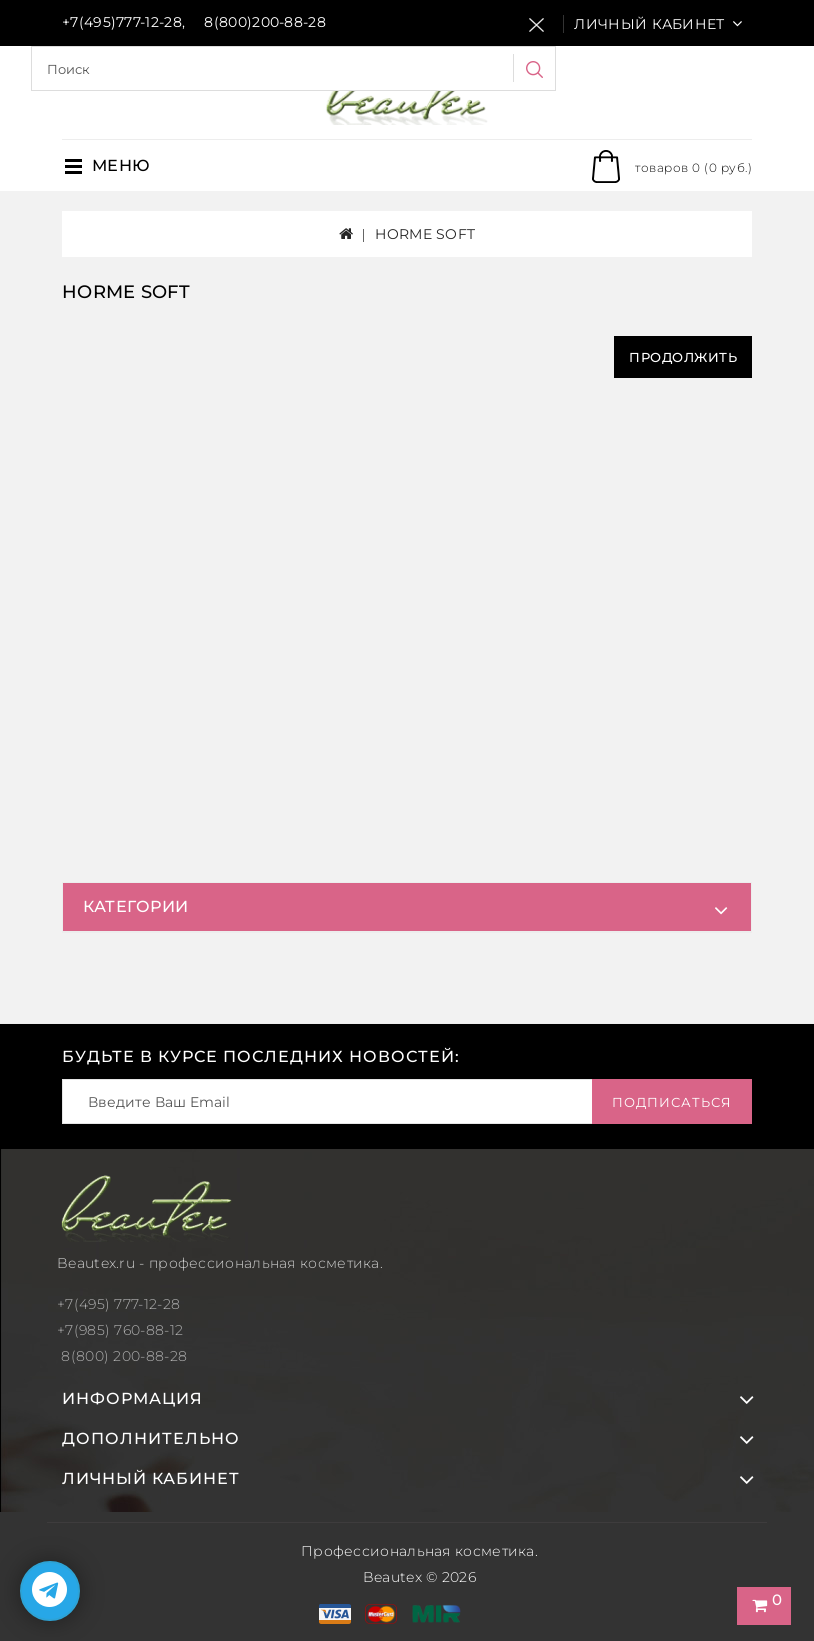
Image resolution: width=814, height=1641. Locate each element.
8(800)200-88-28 (265, 22)
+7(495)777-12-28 (122, 22)
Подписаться (672, 1102)
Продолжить (683, 357)
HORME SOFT (425, 234)
